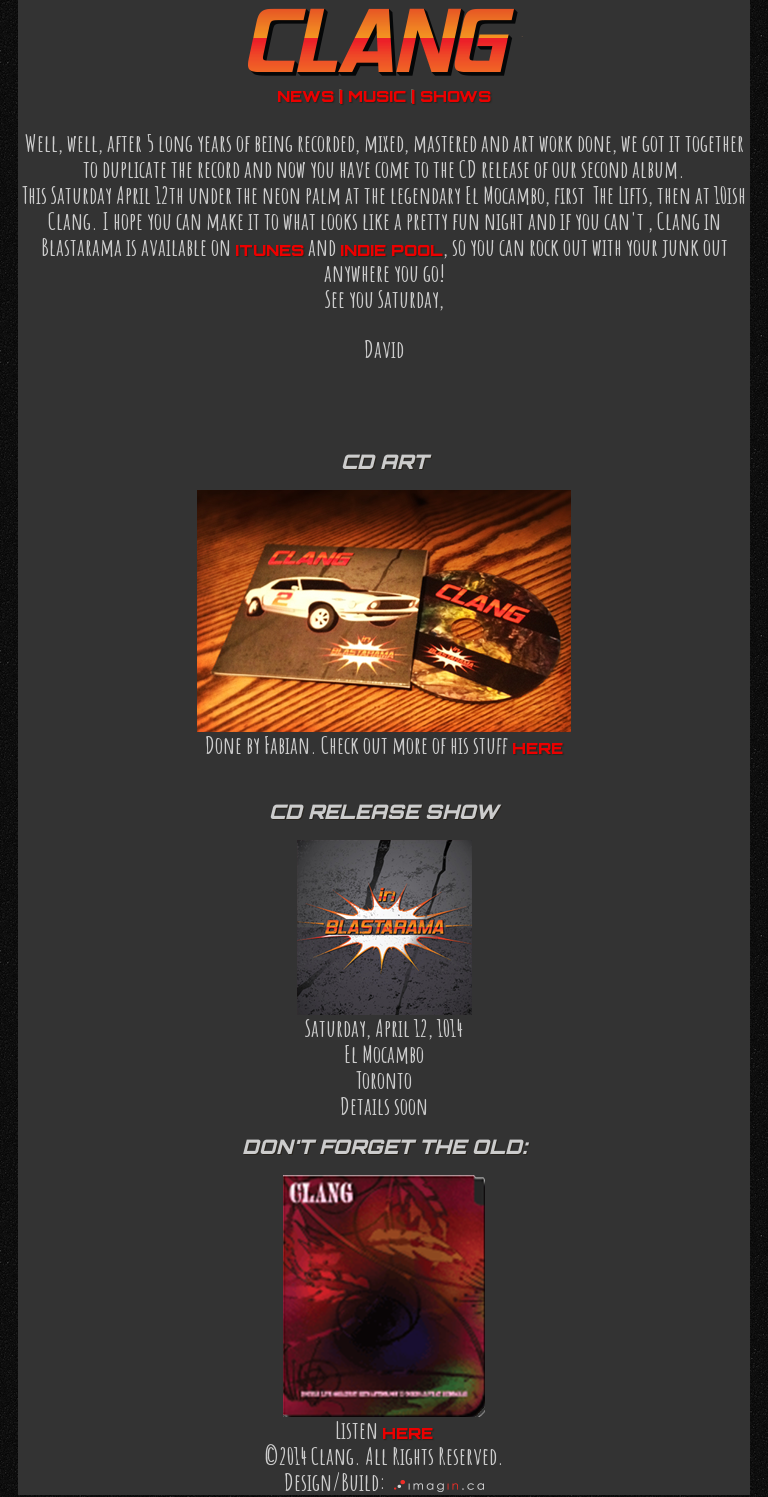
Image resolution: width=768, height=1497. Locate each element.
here (537, 748)
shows (455, 96)
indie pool (391, 250)
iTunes (269, 250)
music (377, 96)
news (305, 96)
